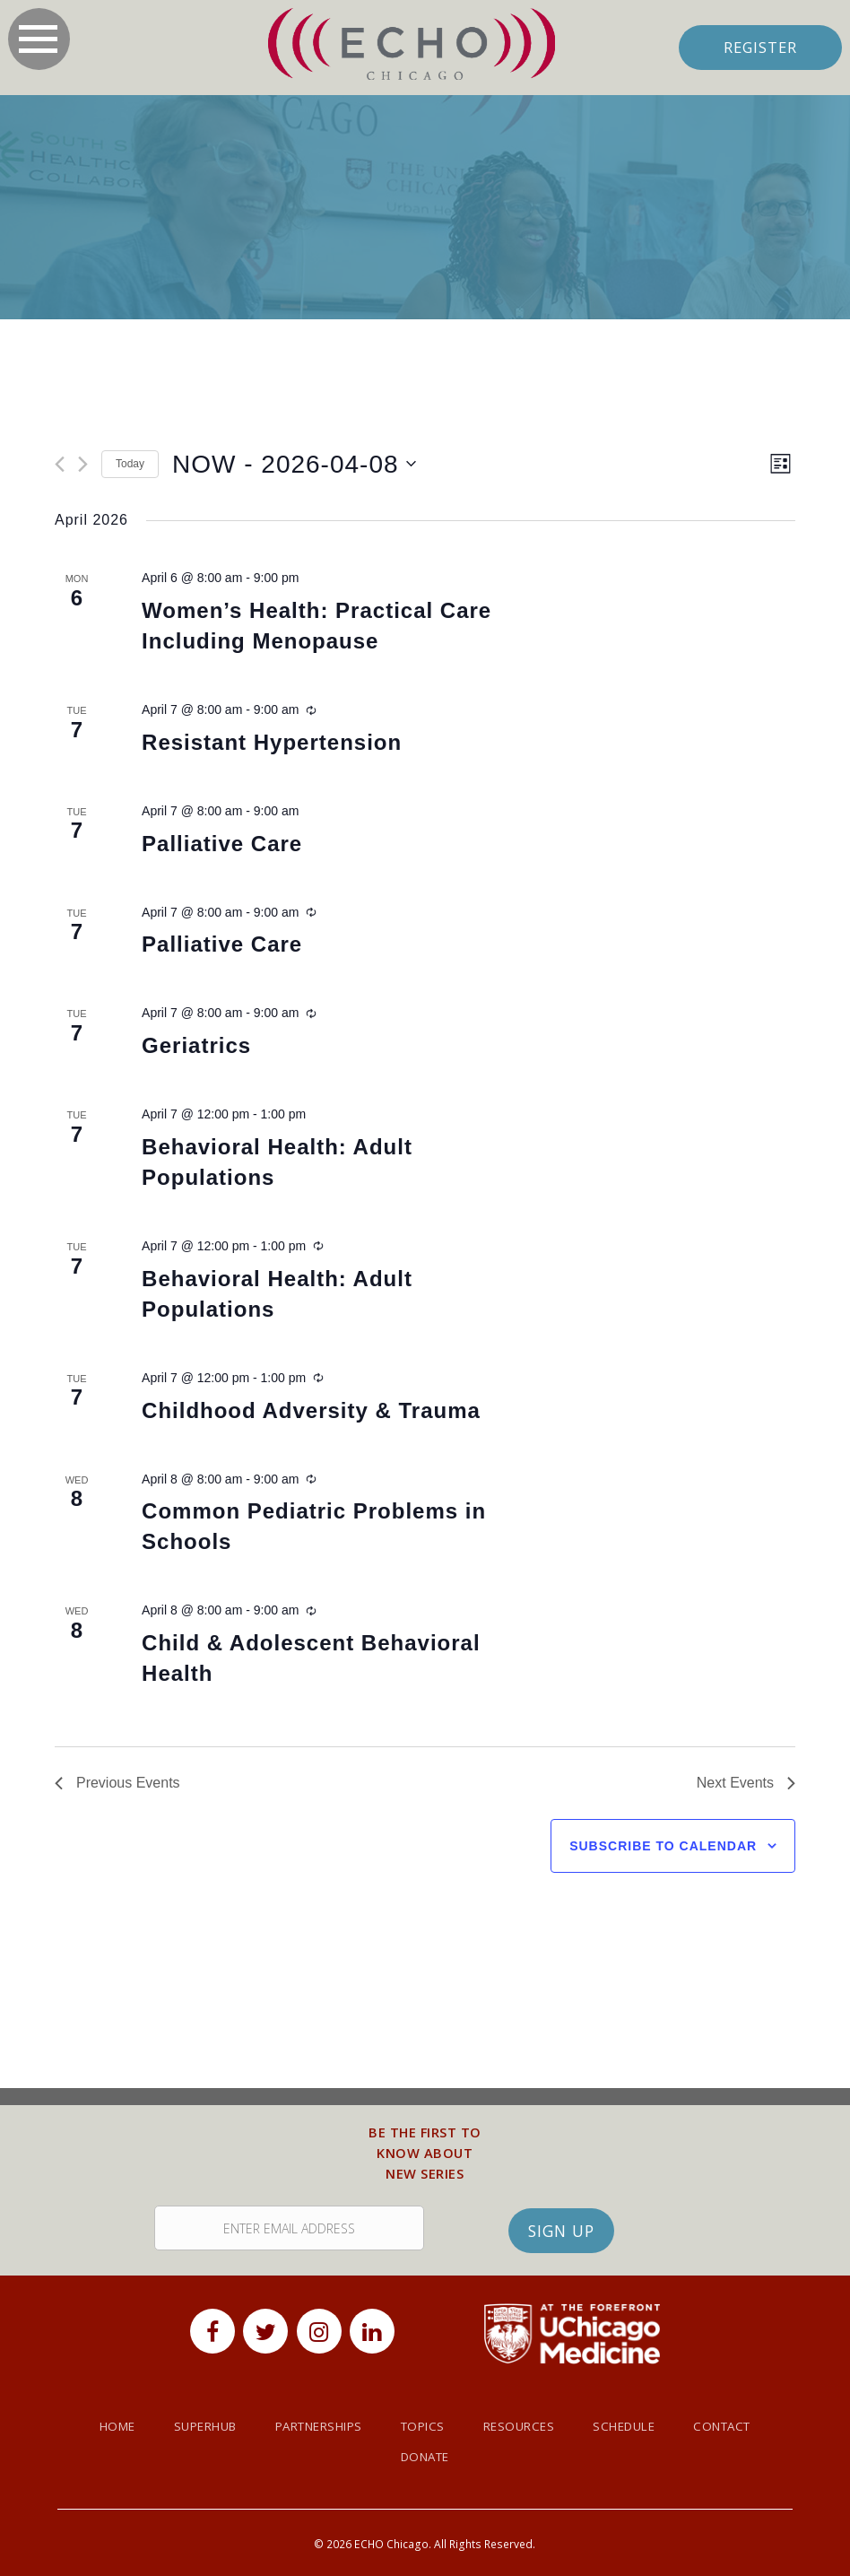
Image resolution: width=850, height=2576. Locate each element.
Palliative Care (222, 843)
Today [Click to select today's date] (130, 463)
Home (95, 2430)
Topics (424, 2430)
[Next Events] (83, 465)
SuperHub (189, 2430)
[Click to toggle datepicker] (294, 464)
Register (759, 47)
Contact (743, 2430)
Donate (425, 2460)
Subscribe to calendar (663, 1846)
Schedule (637, 2430)
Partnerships (312, 2430)
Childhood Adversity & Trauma (311, 1410)
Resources (526, 2430)
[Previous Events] (60, 465)
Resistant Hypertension (272, 742)
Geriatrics (196, 1045)
